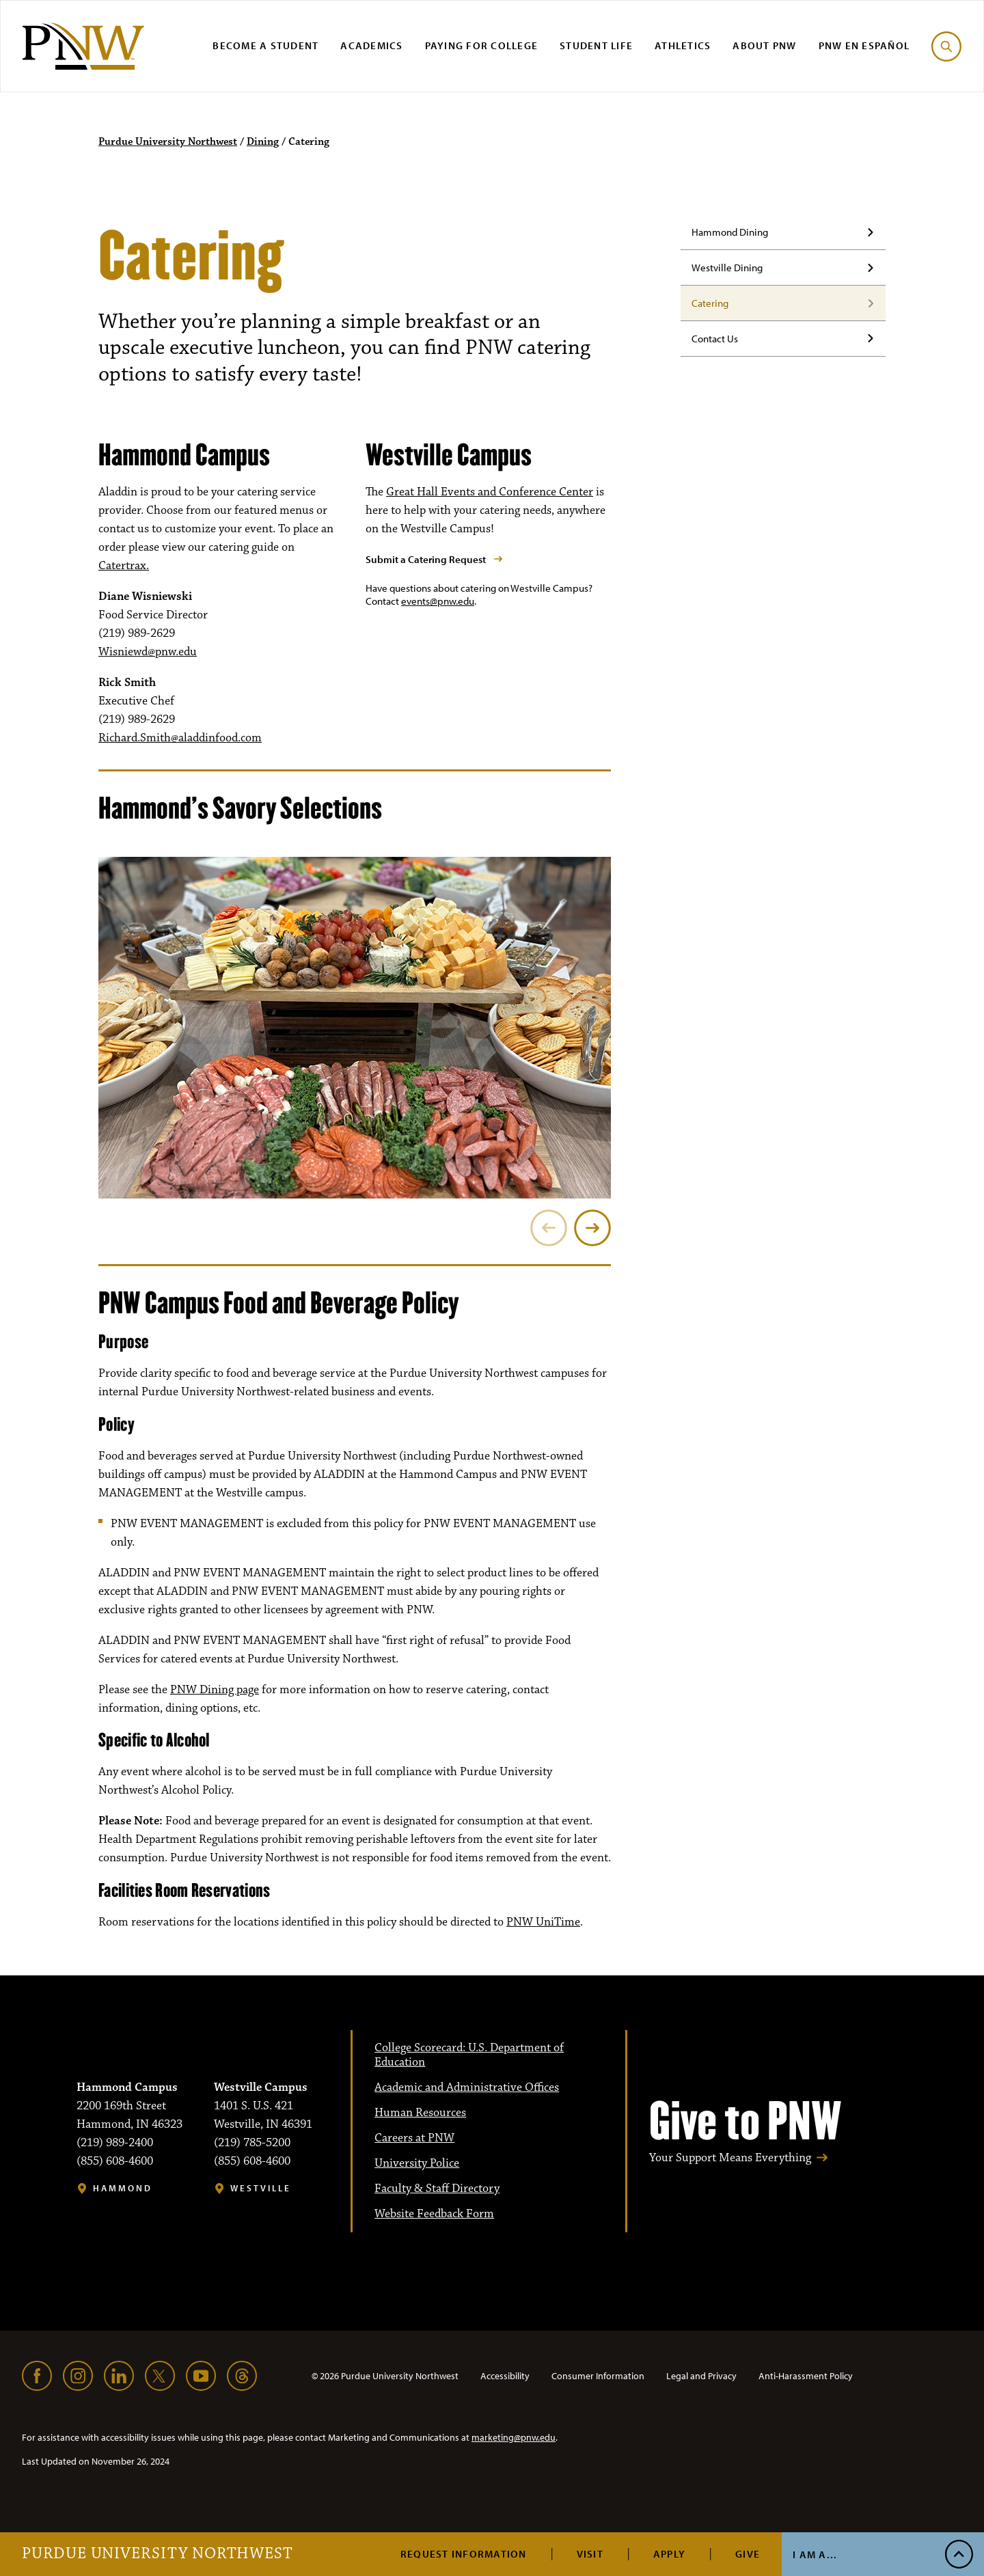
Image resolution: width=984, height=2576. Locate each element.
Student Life (596, 45)
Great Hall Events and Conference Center (489, 491)
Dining (263, 142)
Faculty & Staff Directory (437, 2188)
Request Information (463, 2553)
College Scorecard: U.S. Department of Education (469, 2055)
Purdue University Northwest (157, 2554)
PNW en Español (864, 45)
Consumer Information (597, 2376)
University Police (416, 2163)
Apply (669, 2553)
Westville (260, 2188)
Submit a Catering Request (426, 559)
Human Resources (420, 2112)
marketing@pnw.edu (514, 2437)
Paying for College (481, 45)
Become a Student (265, 45)
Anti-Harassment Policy (805, 2376)
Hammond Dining (730, 231)
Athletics (683, 45)
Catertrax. (123, 565)
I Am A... (815, 2554)
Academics (371, 45)
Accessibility (505, 2376)
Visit (590, 2553)
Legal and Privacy (701, 2376)
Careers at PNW (414, 2138)
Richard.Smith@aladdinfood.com (180, 737)
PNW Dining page (214, 1689)
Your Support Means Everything (730, 2158)
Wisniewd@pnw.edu (147, 651)
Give (747, 2553)
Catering (710, 303)
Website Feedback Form (434, 2213)
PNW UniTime (543, 1922)
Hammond (122, 2188)
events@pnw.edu (437, 600)
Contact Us (715, 338)
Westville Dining (727, 267)
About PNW (764, 45)
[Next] (592, 1227)
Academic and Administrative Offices (466, 2087)
